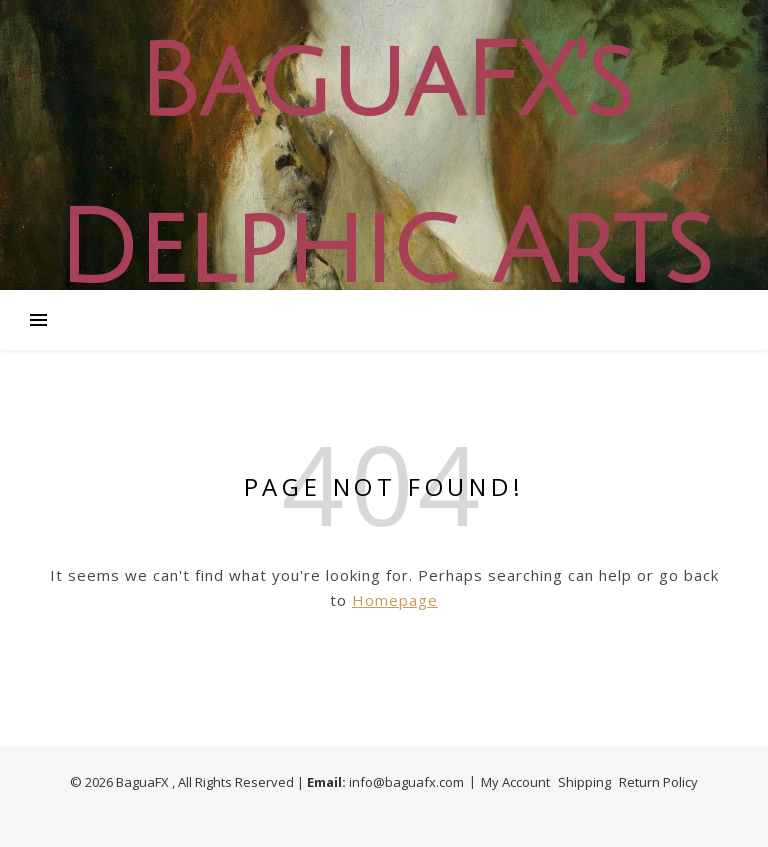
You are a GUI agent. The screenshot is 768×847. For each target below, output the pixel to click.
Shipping (584, 782)
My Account (515, 782)
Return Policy (658, 782)
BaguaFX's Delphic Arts (384, 167)
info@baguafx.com (406, 782)
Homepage (395, 600)
